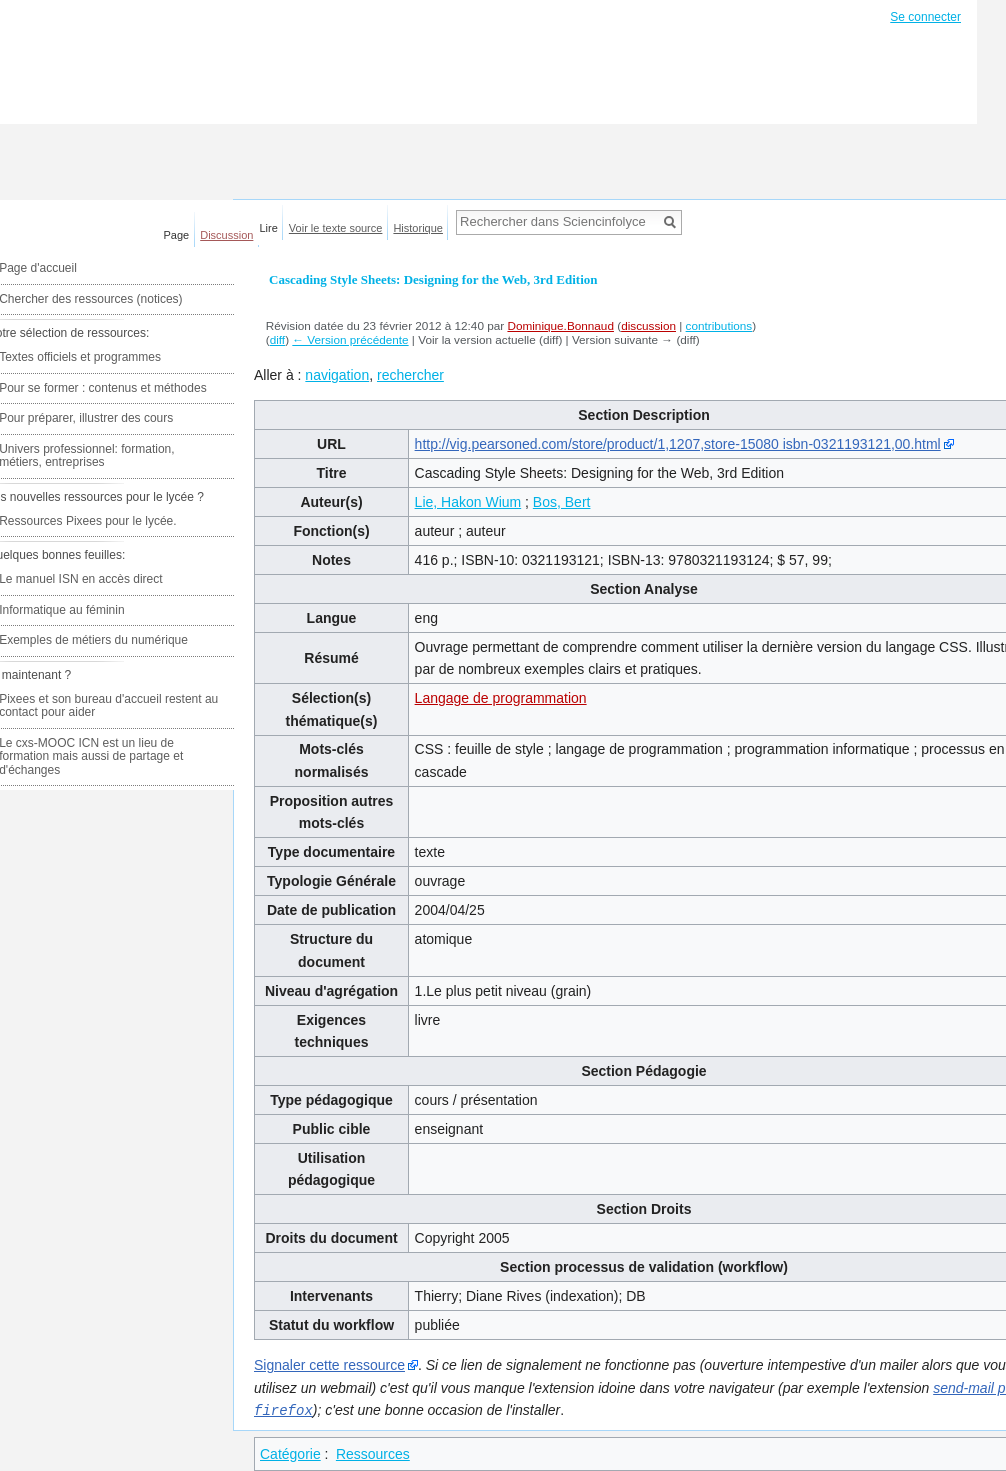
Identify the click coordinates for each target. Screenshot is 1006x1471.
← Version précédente (350, 339)
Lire (269, 228)
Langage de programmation (501, 698)
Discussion (226, 235)
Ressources (373, 1453)
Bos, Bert (562, 502)
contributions (719, 325)
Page (177, 235)
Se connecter (925, 17)
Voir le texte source (336, 228)
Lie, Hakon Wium (468, 502)
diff (277, 339)
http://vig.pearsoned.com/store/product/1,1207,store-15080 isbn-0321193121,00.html (678, 444)
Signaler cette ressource (329, 1365)
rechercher (410, 375)
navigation (337, 375)
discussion (648, 325)
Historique (418, 228)
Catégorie (290, 1453)
